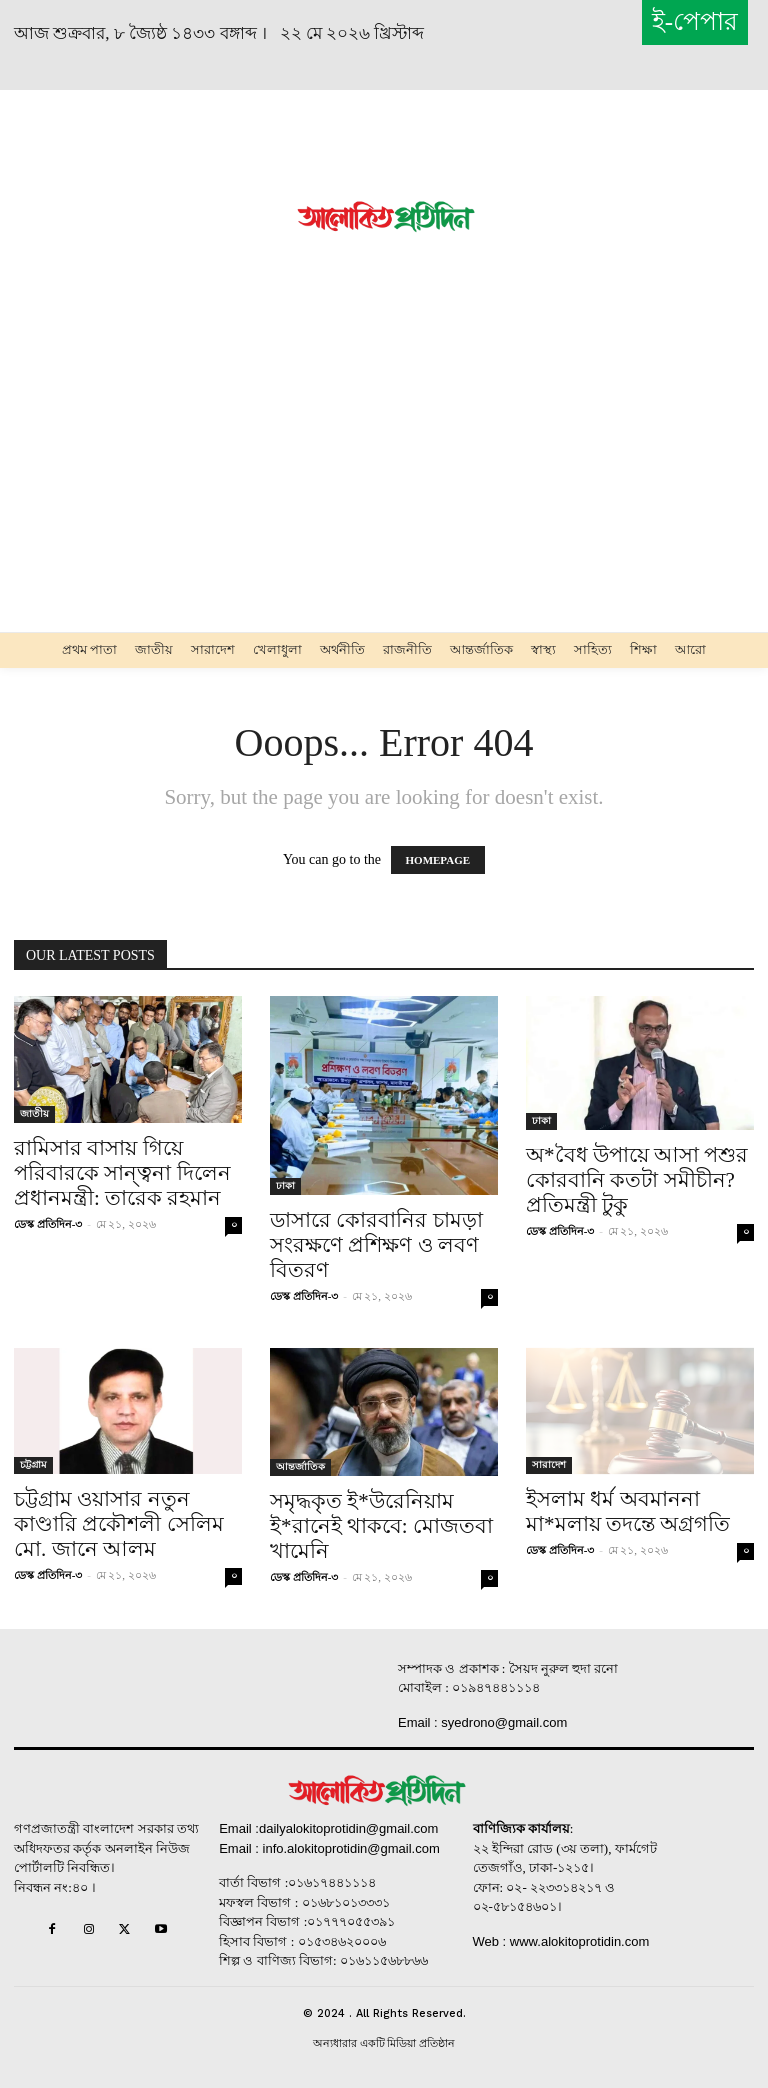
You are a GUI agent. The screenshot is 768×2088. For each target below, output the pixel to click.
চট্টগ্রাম (33, 1464)
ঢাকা (285, 1185)
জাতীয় (34, 1113)
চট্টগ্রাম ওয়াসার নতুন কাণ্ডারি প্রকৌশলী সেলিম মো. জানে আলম (119, 1524)
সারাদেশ (549, 1464)
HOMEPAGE (438, 860)
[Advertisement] (160, 215)
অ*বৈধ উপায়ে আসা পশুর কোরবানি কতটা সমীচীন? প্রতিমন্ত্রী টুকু (637, 1180)
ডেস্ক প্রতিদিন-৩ (48, 1224)
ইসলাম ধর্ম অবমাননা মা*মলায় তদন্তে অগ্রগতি (628, 1511)
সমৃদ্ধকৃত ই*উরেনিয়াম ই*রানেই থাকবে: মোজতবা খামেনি (381, 1526)
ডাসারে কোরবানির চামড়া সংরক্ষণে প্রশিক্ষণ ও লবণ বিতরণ (376, 1245)
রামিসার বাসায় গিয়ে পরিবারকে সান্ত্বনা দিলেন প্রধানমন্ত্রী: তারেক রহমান (122, 1173)
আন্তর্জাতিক (300, 1466)
